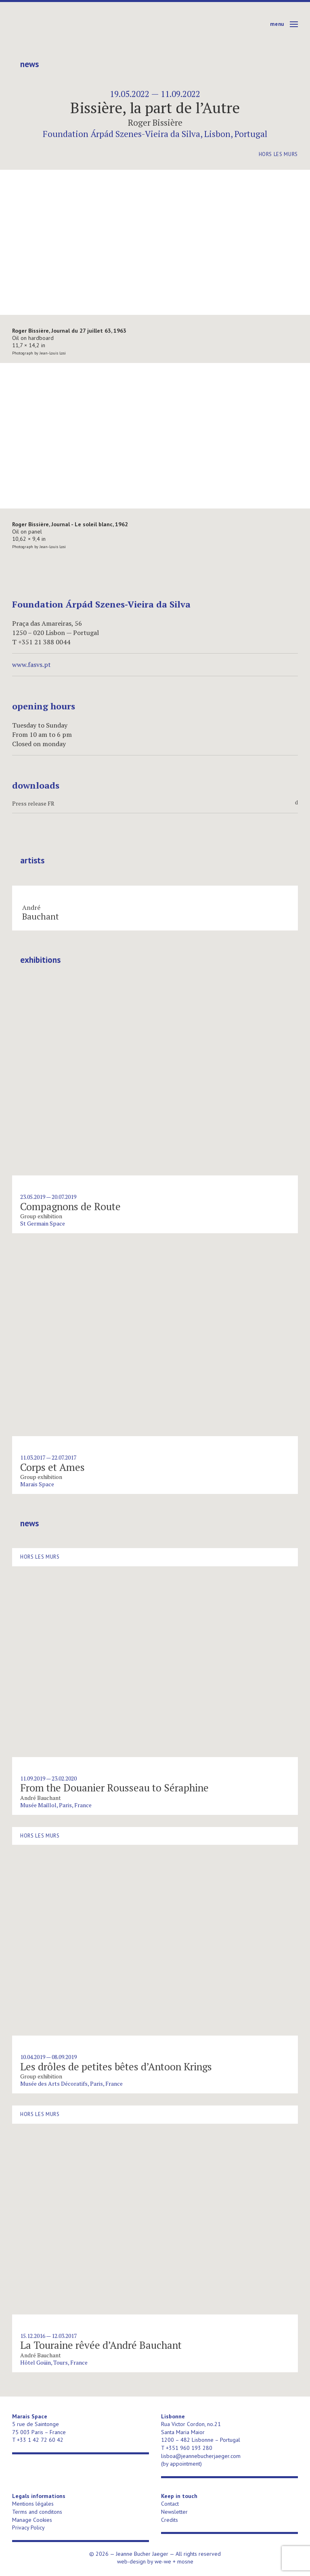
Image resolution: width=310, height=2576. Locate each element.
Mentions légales (33, 2503)
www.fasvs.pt (31, 664)
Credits (169, 2519)
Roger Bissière (155, 122)
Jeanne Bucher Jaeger (74, 24)
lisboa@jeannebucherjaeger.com (201, 2456)
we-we (163, 2561)
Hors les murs (278, 154)
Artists (32, 860)
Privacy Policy (28, 2527)
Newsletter (174, 2511)
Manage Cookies (32, 2519)
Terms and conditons (37, 2511)
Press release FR (155, 803)
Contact (170, 2503)
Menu (277, 24)
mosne (185, 2561)
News (29, 64)
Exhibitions (40, 960)
